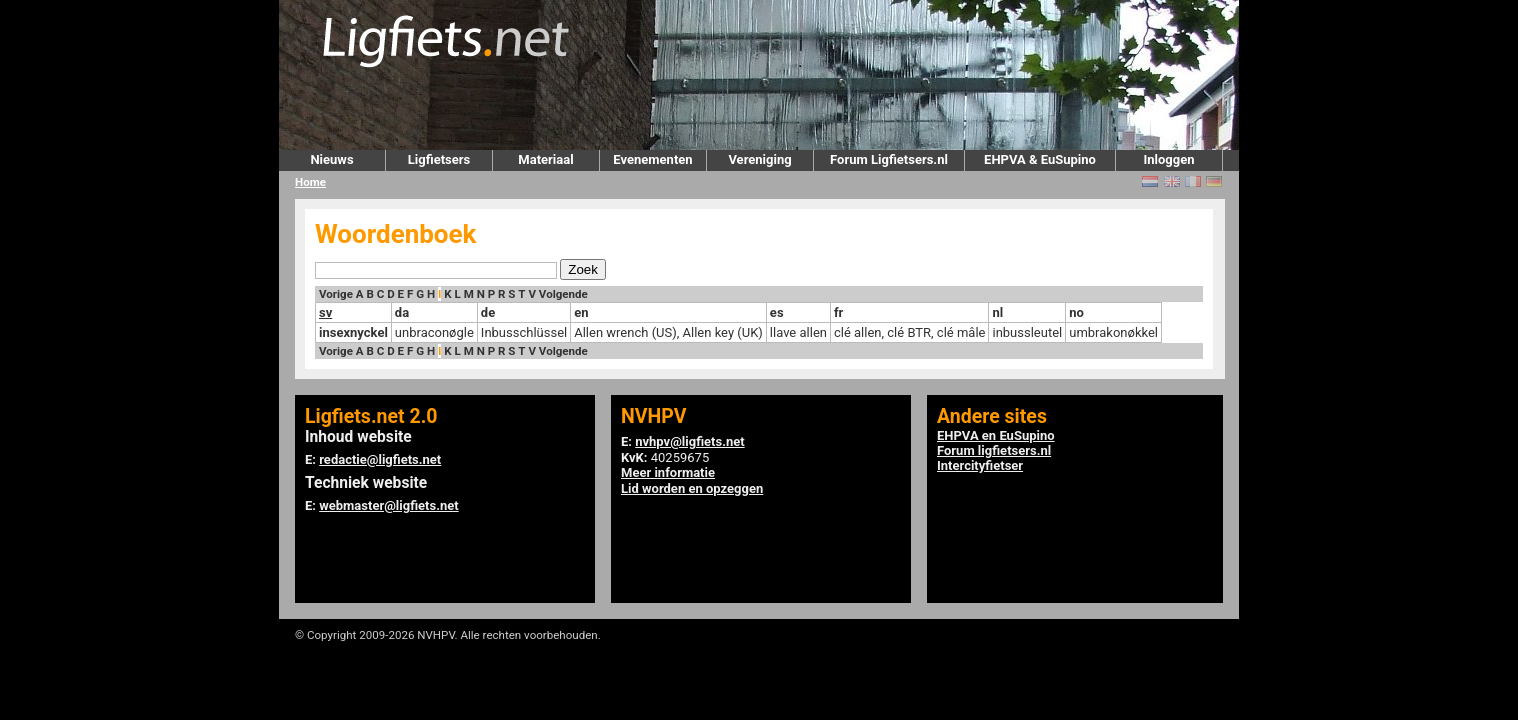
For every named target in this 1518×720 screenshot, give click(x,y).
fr (838, 312)
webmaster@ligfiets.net (388, 505)
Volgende (563, 294)
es (777, 312)
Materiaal (545, 159)
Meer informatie (668, 472)
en (581, 312)
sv (325, 312)
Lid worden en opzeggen (692, 488)
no (1076, 312)
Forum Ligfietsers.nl (889, 159)
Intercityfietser (980, 465)
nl (997, 312)
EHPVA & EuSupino (1040, 159)
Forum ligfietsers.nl (994, 450)
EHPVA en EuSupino (996, 435)
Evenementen (652, 159)
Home (310, 182)
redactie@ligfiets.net (380, 459)
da (402, 312)
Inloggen (1168, 159)
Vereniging (759, 159)
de (488, 312)
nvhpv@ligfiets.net (689, 441)
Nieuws (331, 159)
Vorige (336, 294)
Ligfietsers (439, 159)
